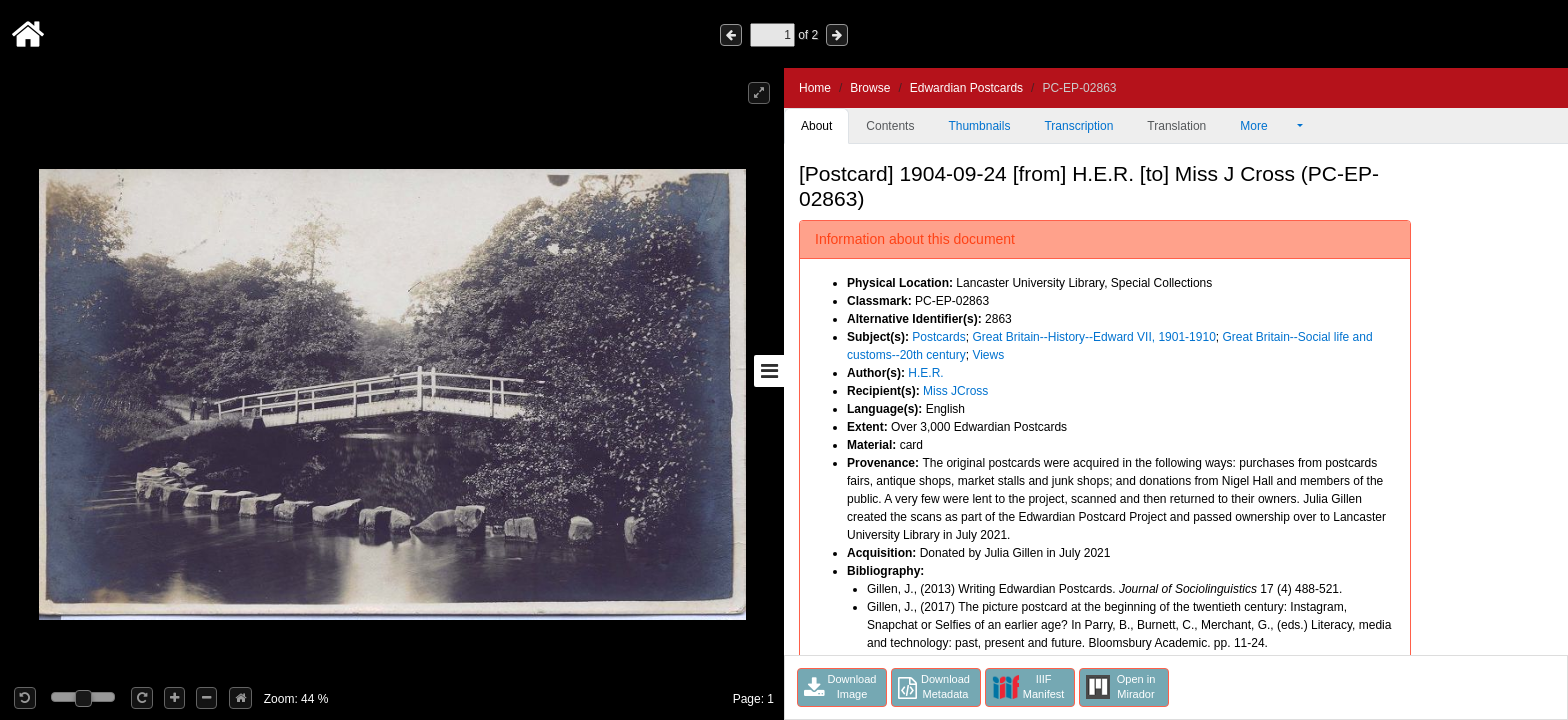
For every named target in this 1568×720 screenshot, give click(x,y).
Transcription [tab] (1078, 126)
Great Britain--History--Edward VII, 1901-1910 (1093, 337)
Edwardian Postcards (966, 88)
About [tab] (816, 126)
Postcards (938, 337)
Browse (870, 88)
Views (988, 355)
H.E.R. (925, 373)
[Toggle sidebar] (769, 371)
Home (815, 88)
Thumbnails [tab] (979, 126)
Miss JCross (955, 391)
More (1267, 126)
